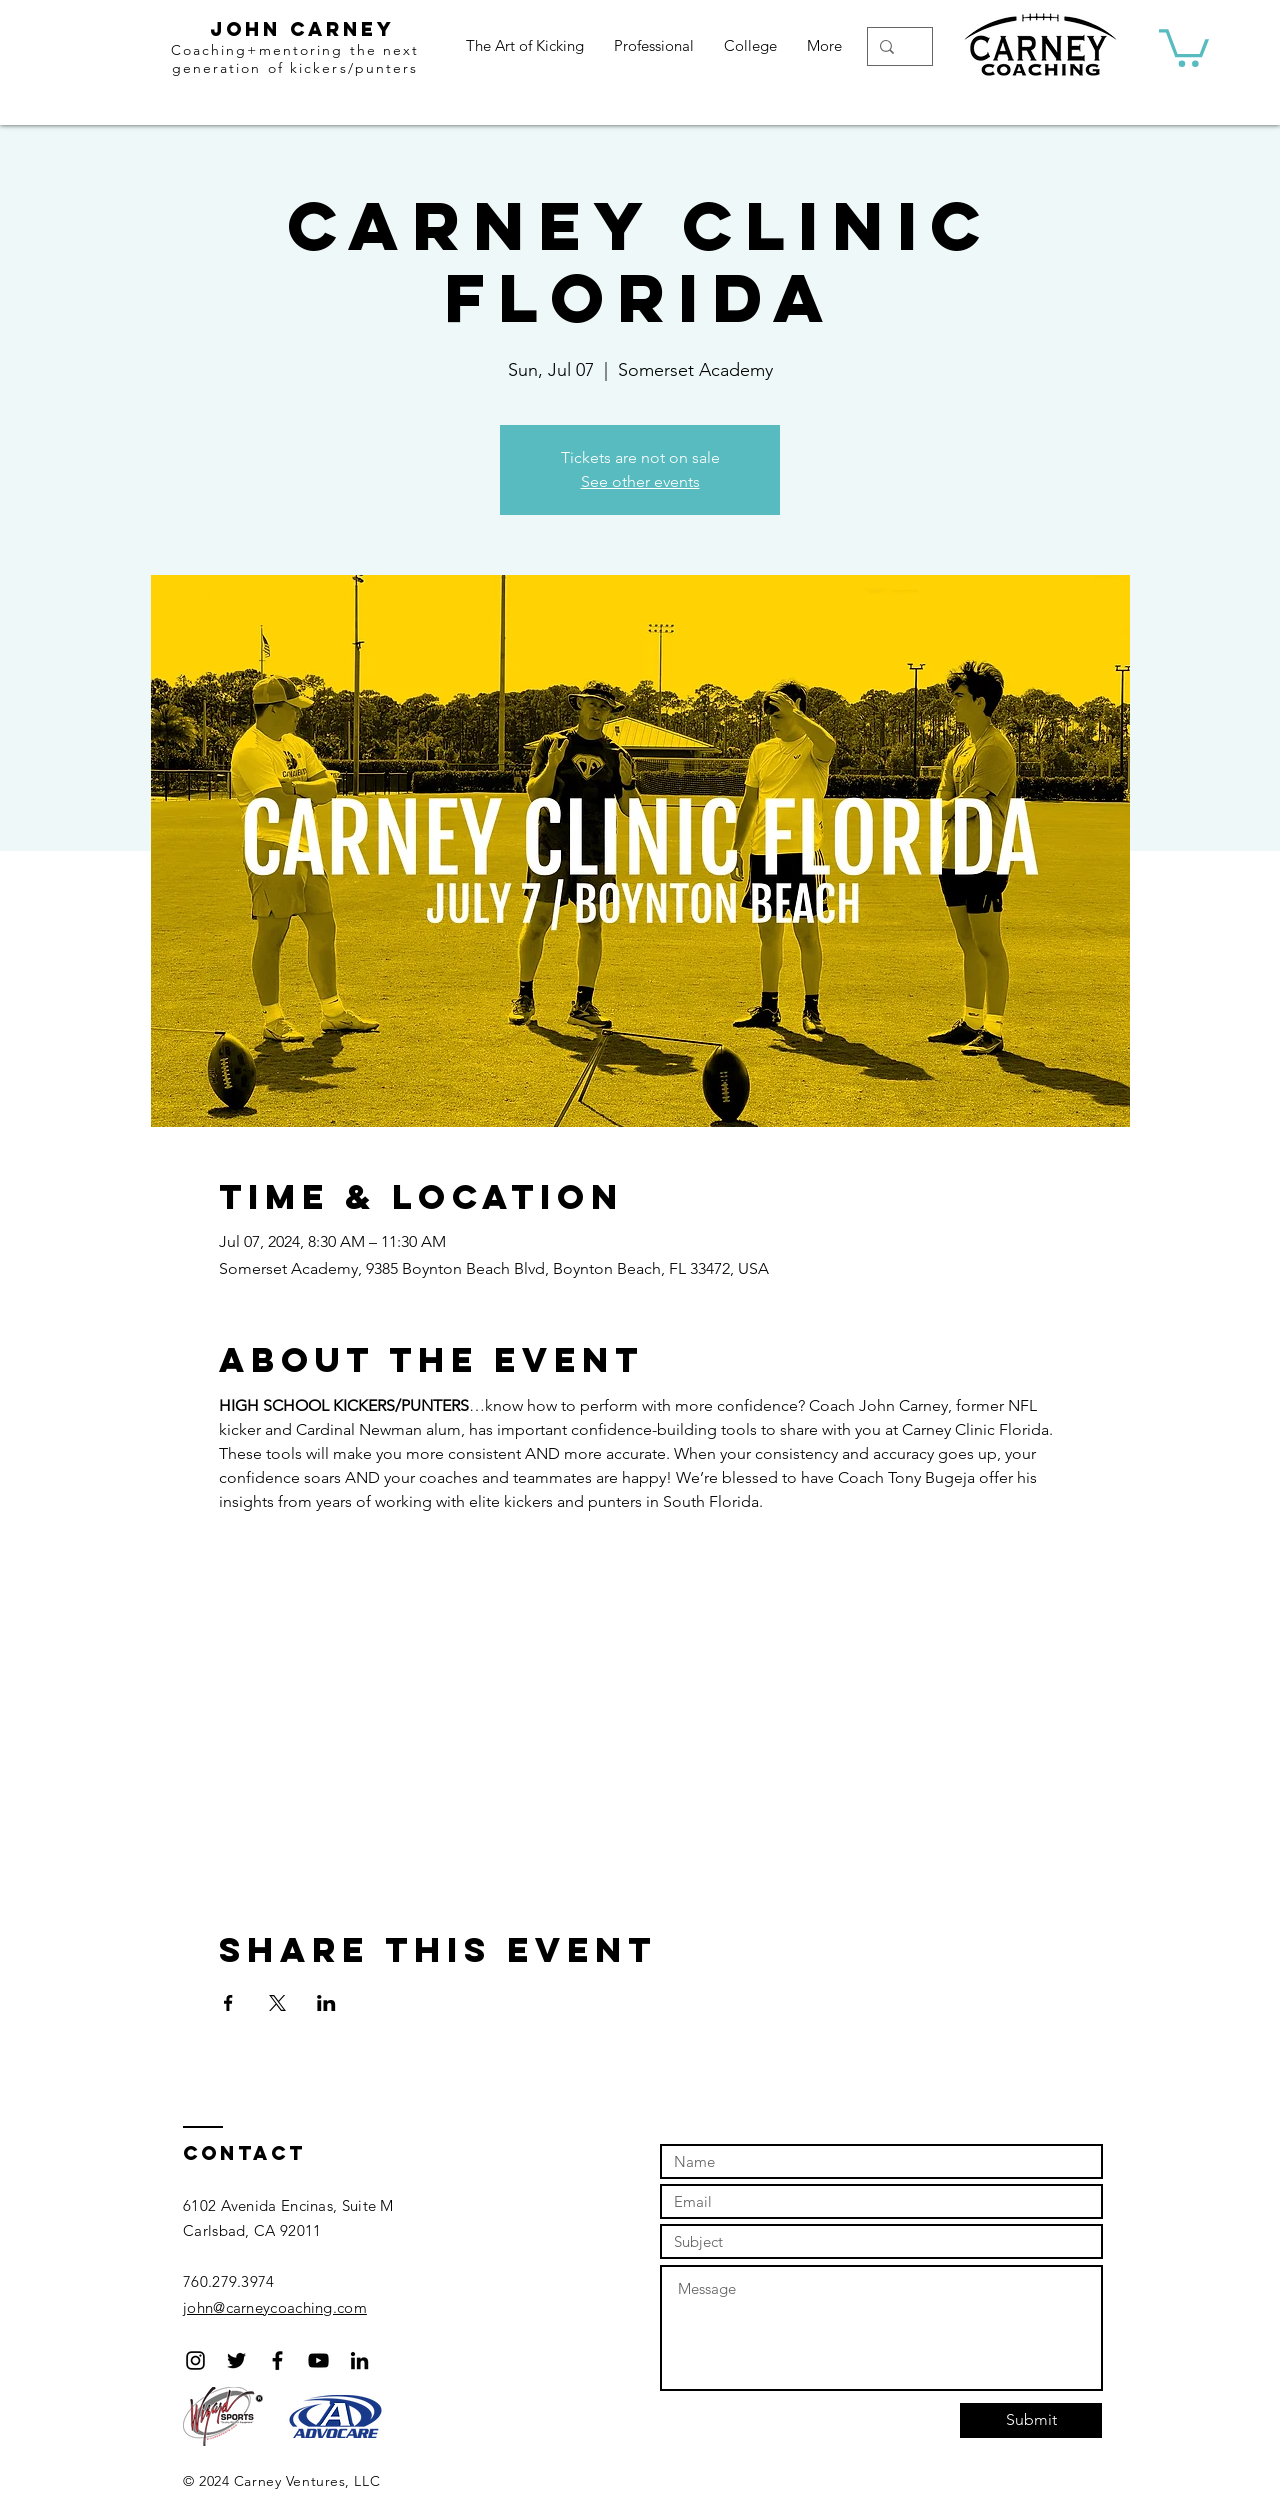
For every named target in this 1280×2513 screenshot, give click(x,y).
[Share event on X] (277, 2003)
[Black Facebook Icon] (277, 2360)
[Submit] (1031, 2420)
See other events (640, 481)
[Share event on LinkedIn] (326, 2003)
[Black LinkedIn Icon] (359, 2360)
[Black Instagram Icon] (195, 2360)
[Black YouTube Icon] (318, 2360)
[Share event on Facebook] (228, 2003)
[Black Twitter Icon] (236, 2360)
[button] (1184, 46)
